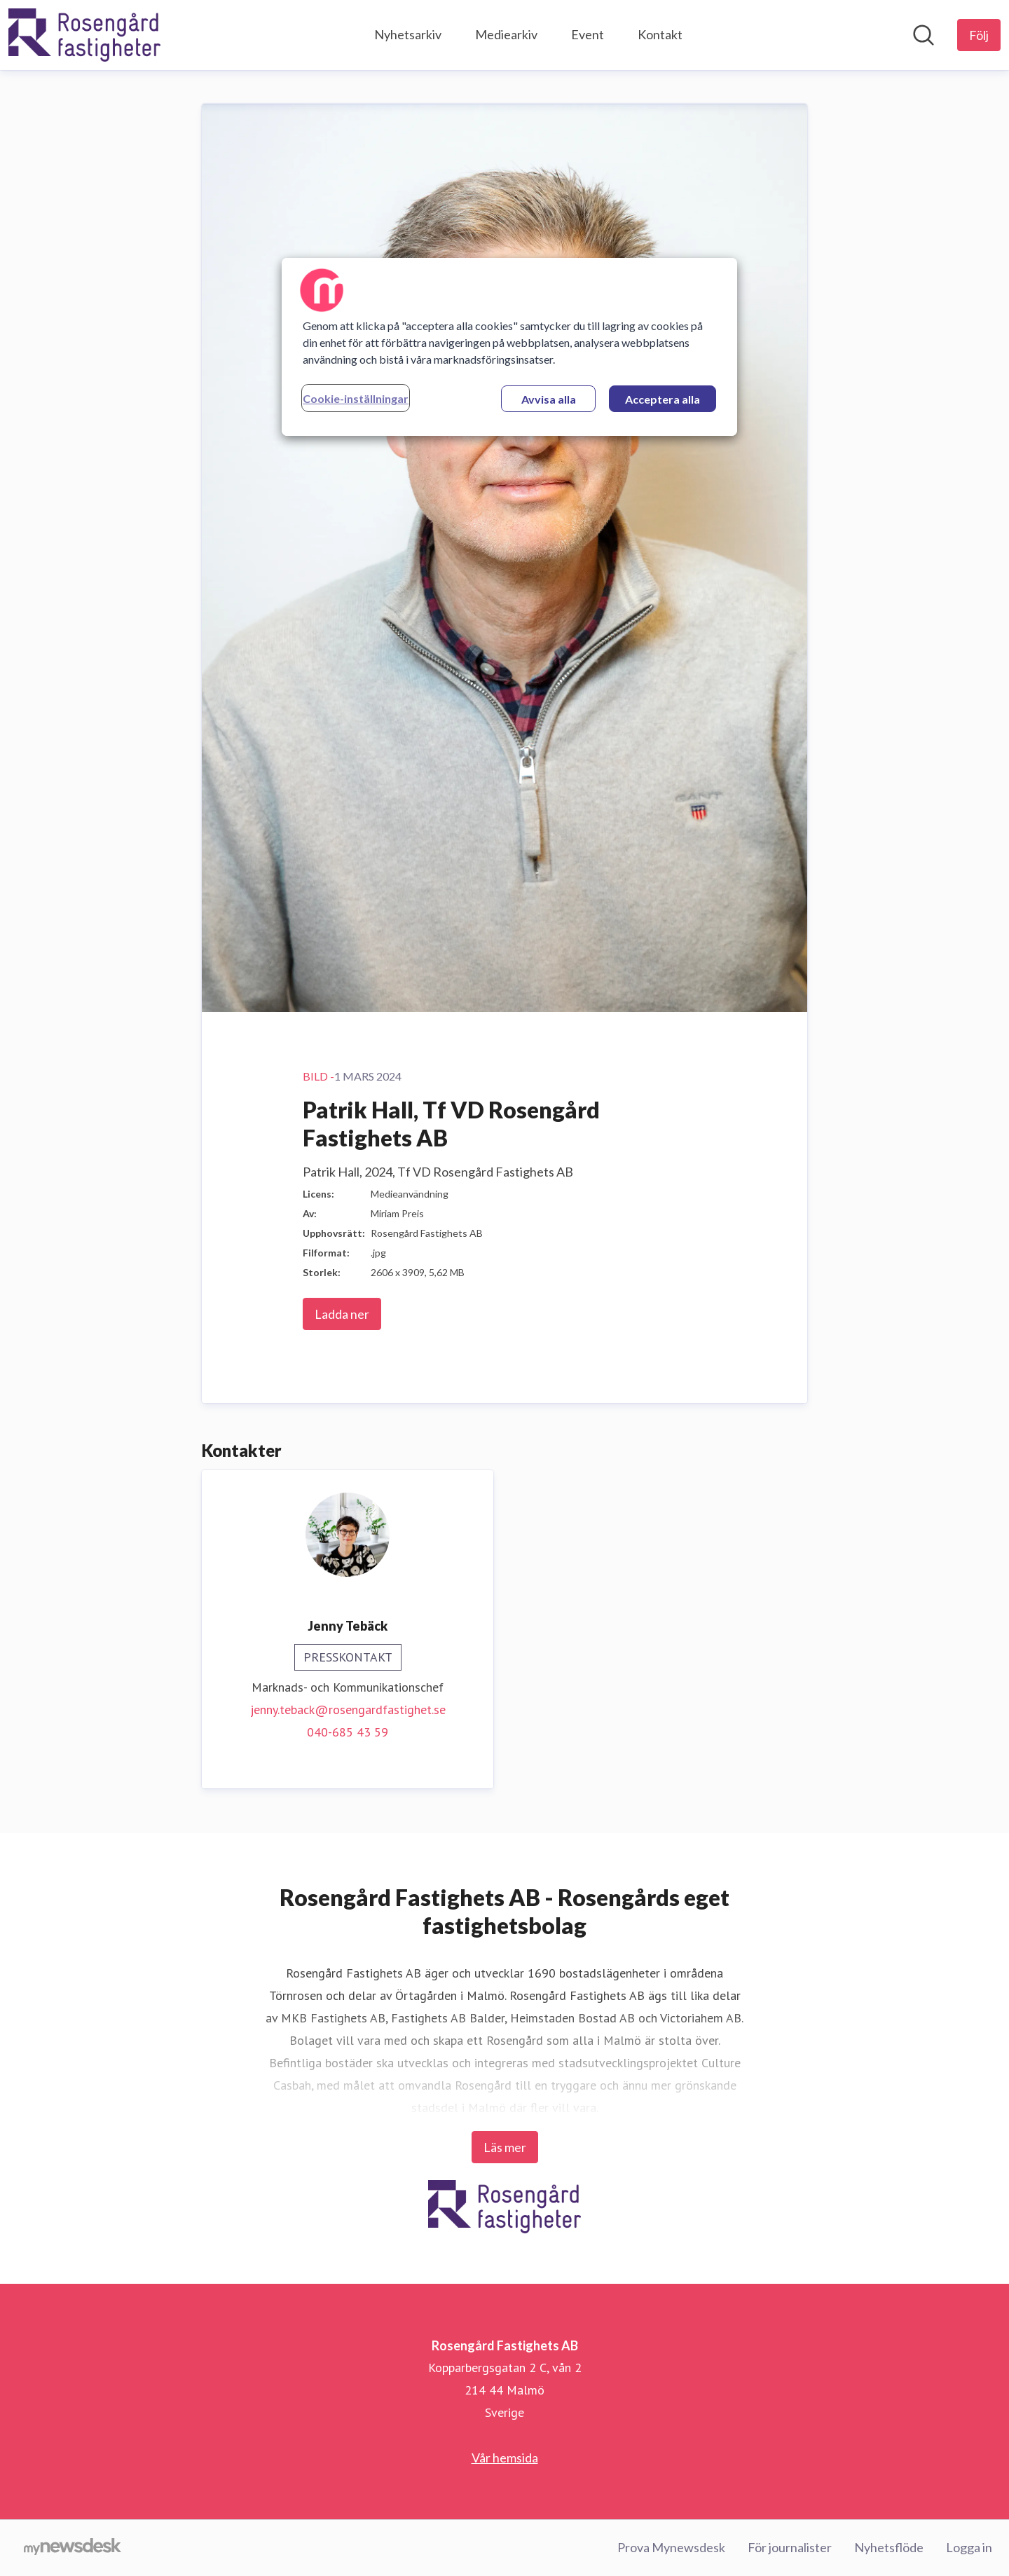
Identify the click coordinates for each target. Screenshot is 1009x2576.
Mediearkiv (506, 34)
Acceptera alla (662, 399)
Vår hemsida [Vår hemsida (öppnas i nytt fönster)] (505, 2457)
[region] (509, 347)
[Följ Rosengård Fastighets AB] (979, 35)
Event (587, 34)
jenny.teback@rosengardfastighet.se (348, 1709)
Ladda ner (342, 1314)
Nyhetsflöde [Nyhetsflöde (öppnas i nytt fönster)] (889, 2547)
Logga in (969, 2547)
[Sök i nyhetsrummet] (923, 35)
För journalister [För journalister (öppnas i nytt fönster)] (790, 2547)
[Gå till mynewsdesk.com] (72, 2548)
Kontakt (660, 34)
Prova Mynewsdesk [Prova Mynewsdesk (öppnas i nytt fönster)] (671, 2547)
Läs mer (504, 2147)
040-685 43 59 (347, 1732)
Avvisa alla (548, 399)
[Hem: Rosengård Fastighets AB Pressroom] (84, 35)
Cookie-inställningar (356, 398)
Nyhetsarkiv (407, 34)
